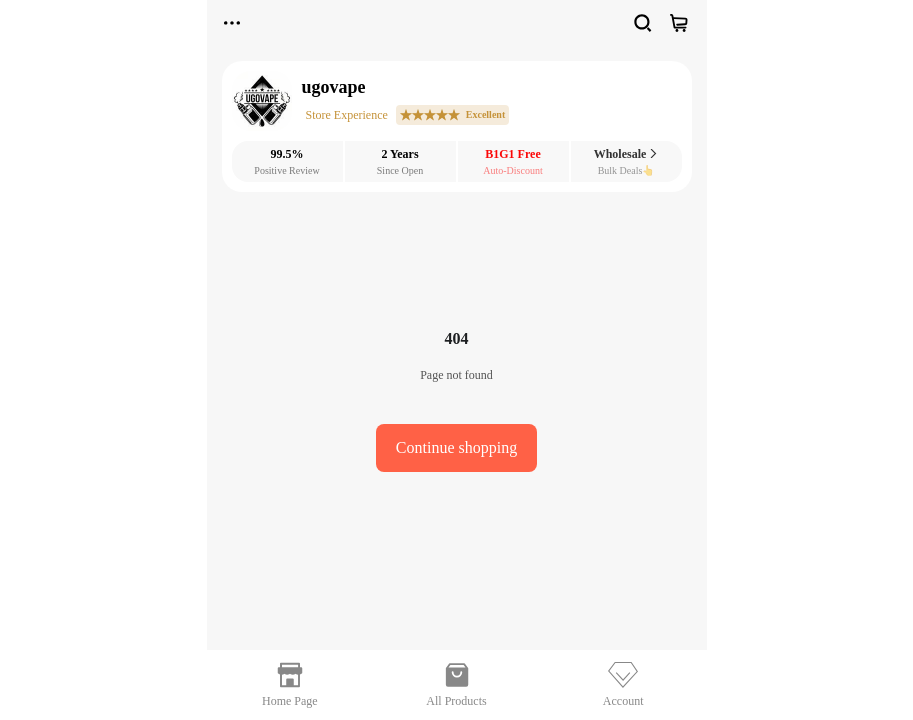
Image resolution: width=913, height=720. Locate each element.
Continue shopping (456, 447)
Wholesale (626, 154)
